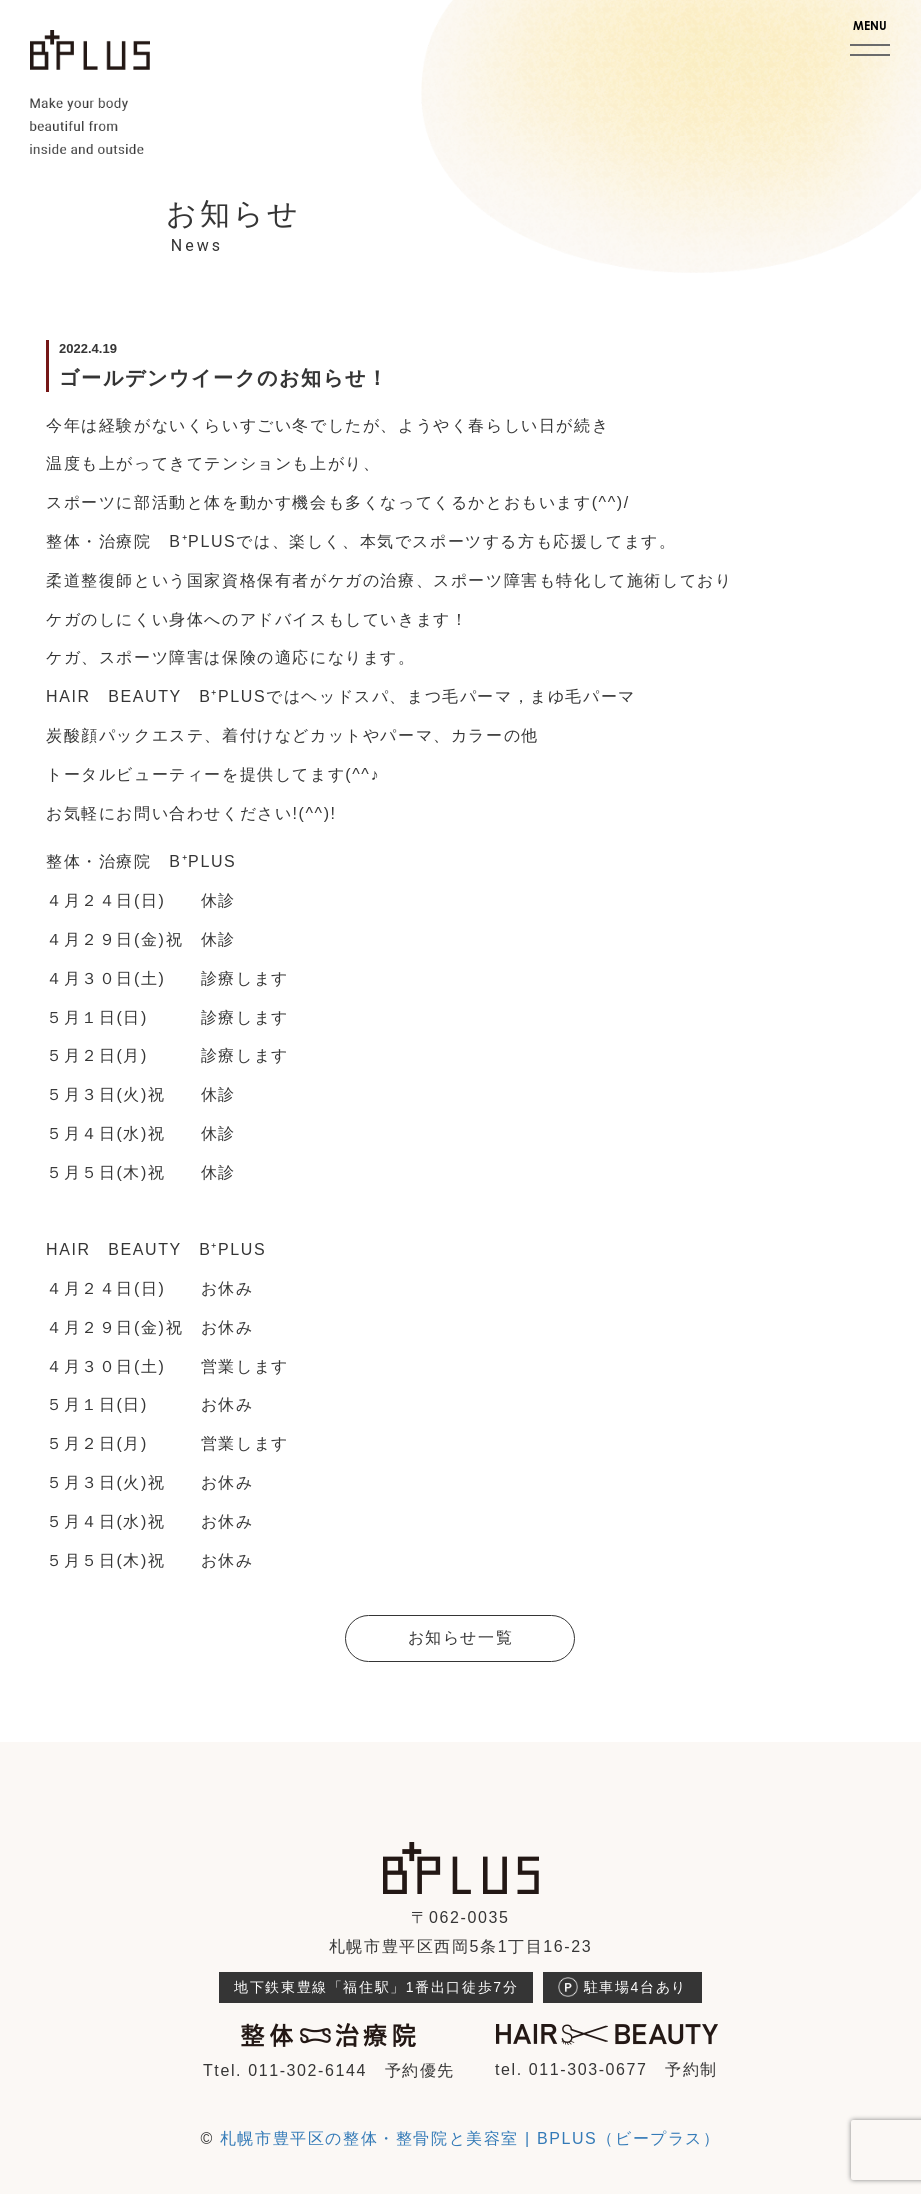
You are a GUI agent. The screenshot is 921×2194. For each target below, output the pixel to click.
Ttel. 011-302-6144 (285, 2070)
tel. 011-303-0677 (571, 2069)
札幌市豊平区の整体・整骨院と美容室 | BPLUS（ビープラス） (470, 2138)
